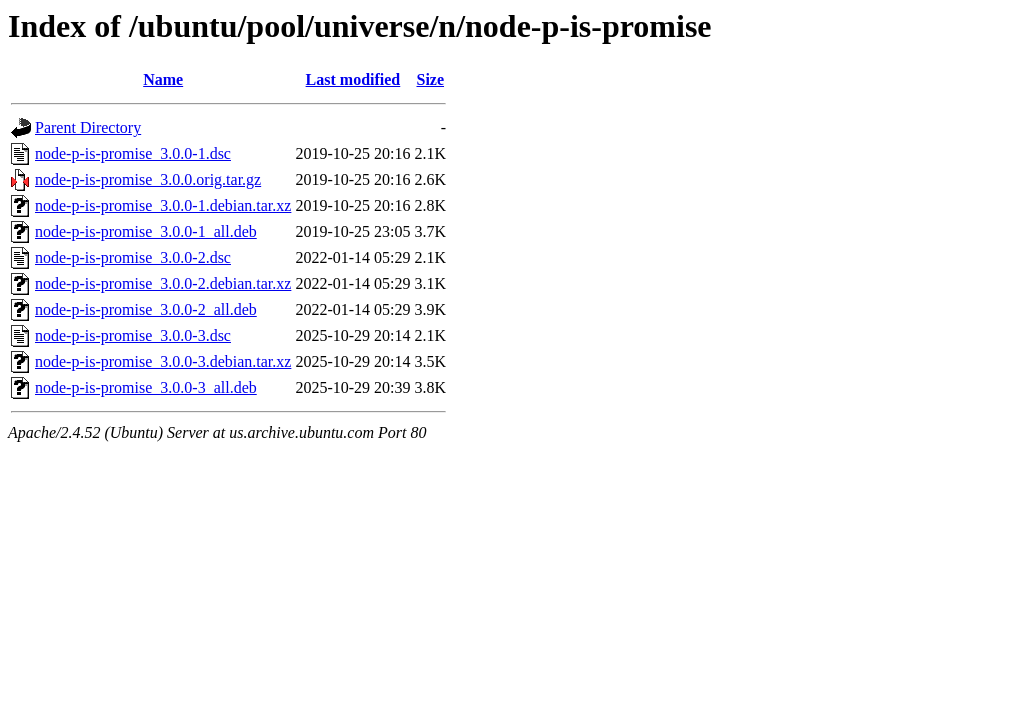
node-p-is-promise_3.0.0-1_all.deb (146, 231)
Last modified (353, 79)
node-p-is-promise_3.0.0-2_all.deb (146, 309)
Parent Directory (88, 127)
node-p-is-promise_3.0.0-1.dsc (133, 153)
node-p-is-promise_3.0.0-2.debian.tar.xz (163, 283)
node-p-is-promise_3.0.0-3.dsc (133, 335)
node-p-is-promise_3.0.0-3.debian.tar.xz (163, 361)
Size (430, 79)
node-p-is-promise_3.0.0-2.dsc (133, 257)
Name (163, 79)
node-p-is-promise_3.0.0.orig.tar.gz (148, 179)
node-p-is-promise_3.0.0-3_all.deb (146, 387)
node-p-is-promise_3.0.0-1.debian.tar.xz (163, 205)
